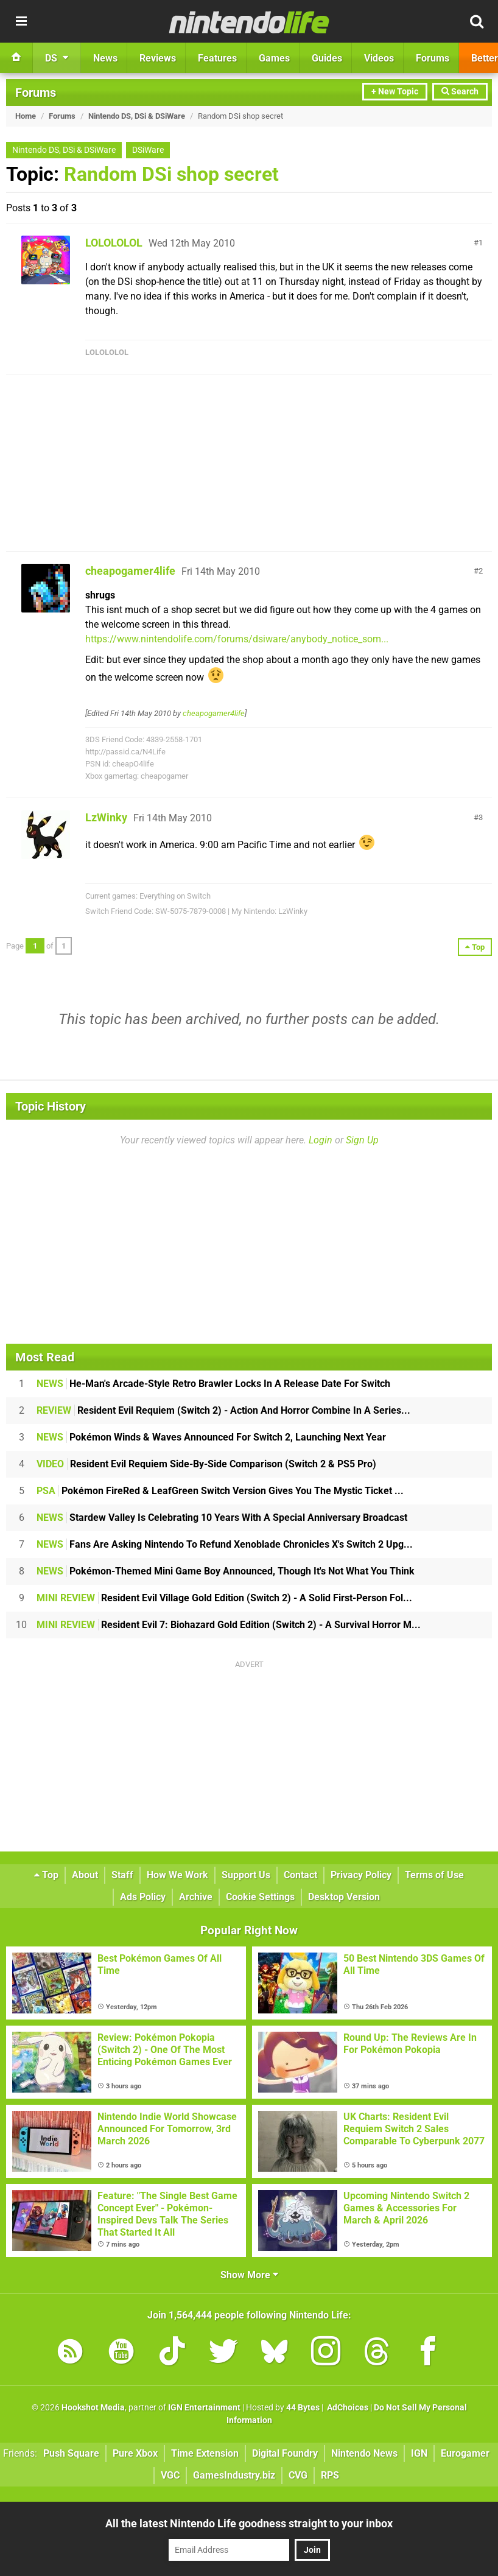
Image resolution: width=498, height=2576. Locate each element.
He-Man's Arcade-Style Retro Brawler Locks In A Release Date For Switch (213, 1383)
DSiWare (148, 150)
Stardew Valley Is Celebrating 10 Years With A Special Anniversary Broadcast (222, 1517)
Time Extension (205, 2453)
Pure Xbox (135, 2453)
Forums (35, 92)
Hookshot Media (93, 2407)
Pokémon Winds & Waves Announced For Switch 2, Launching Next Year (211, 1437)
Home (25, 116)
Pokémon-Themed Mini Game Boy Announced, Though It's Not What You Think (226, 1571)
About (85, 1875)
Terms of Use (434, 1875)
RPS (330, 2475)
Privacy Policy (361, 1875)
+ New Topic (394, 91)
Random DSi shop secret (171, 174)
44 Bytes (303, 2407)
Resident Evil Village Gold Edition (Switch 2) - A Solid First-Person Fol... (224, 1598)
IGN (419, 2453)
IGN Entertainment (204, 2407)
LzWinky (106, 817)
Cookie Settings (260, 1897)
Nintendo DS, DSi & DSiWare (136, 116)
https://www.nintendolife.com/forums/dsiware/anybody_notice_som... (236, 639)
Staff (122, 1875)
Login (320, 1140)
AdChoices (346, 2407)
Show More (249, 2275)
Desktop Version (344, 1897)
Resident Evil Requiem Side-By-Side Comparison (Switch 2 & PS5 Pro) (206, 1464)
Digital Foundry (285, 2453)
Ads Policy (143, 1897)
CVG (298, 2475)
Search (460, 91)
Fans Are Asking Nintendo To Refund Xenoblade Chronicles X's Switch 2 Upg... (225, 1544)
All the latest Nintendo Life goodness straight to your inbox (249, 2523)
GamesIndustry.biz (234, 2475)
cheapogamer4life (130, 570)
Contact (300, 1875)
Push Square (71, 2453)
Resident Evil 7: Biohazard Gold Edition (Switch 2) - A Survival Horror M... (229, 1624)
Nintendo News (364, 2453)
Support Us (246, 1875)
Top (46, 1875)
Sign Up (362, 1140)
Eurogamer (465, 2453)
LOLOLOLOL (113, 242)
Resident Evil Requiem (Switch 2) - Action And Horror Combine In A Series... (223, 1410)
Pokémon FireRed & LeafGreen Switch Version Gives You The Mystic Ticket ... (220, 1491)
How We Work (177, 1875)
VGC (170, 2475)
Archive (195, 1897)
